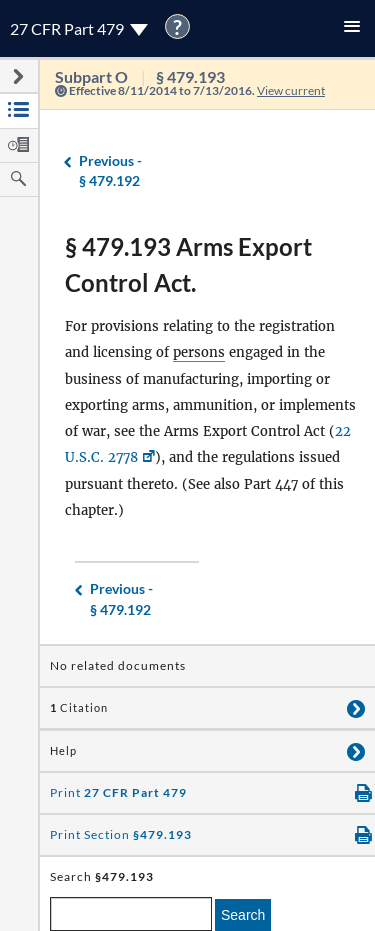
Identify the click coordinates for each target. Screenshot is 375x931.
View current (291, 90)
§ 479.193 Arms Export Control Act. (188, 264)
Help (63, 751)
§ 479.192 (110, 170)
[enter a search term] (131, 914)
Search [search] (243, 915)
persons (199, 352)
